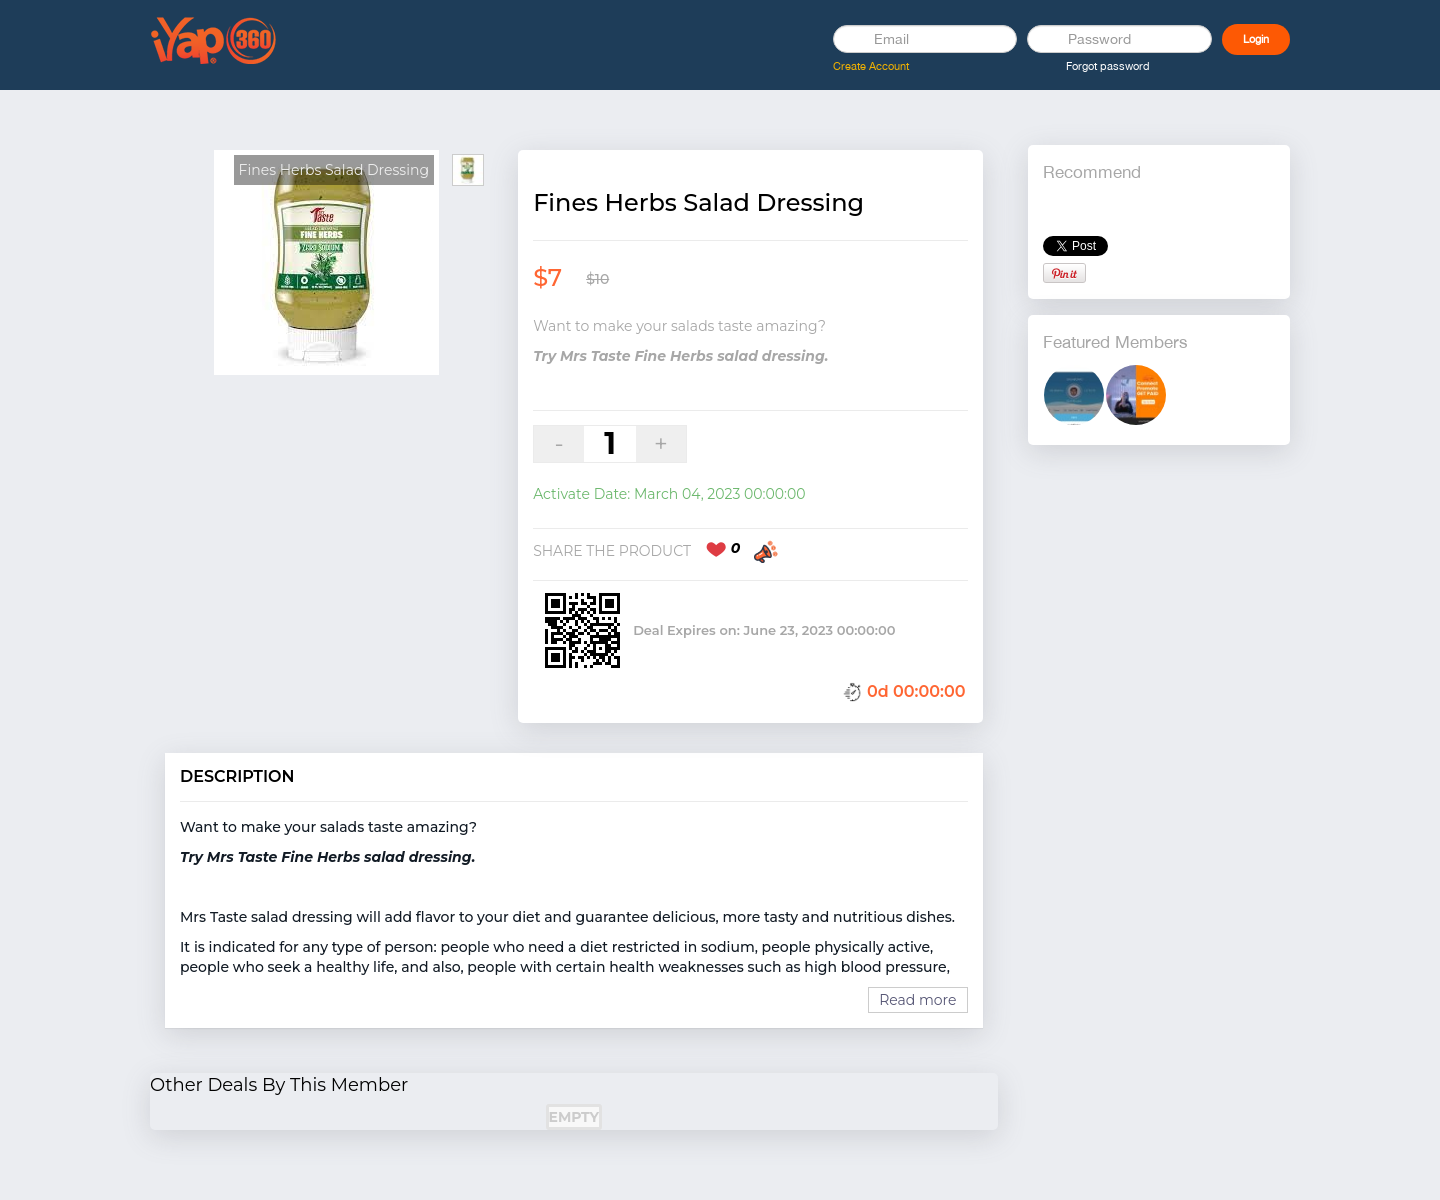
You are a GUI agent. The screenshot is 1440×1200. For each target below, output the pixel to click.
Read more (917, 1000)
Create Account (871, 66)
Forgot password (1108, 66)
